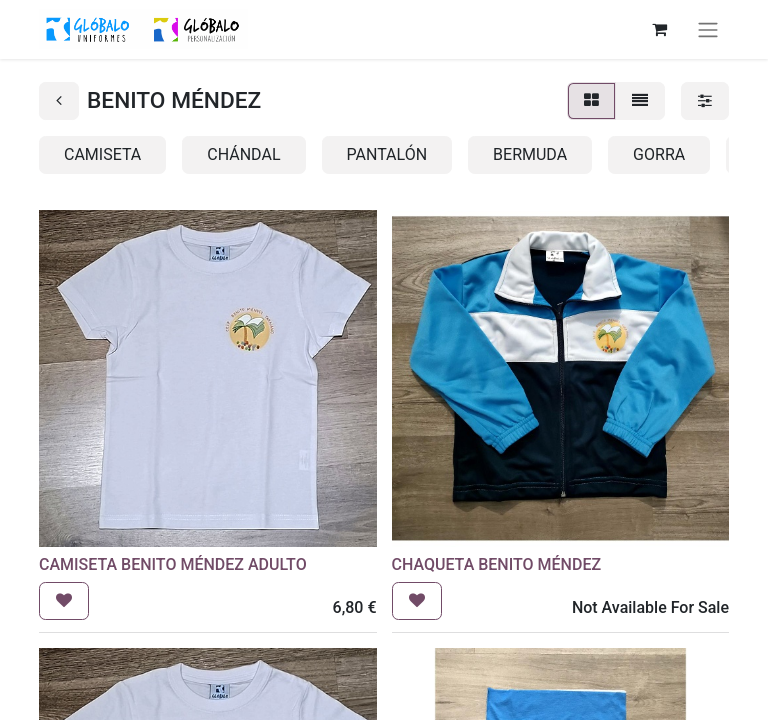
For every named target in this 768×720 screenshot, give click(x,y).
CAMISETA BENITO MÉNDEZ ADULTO (173, 564)
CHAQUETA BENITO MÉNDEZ (497, 564)
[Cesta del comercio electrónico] (659, 29)
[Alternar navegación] (708, 29)
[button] (64, 601)
